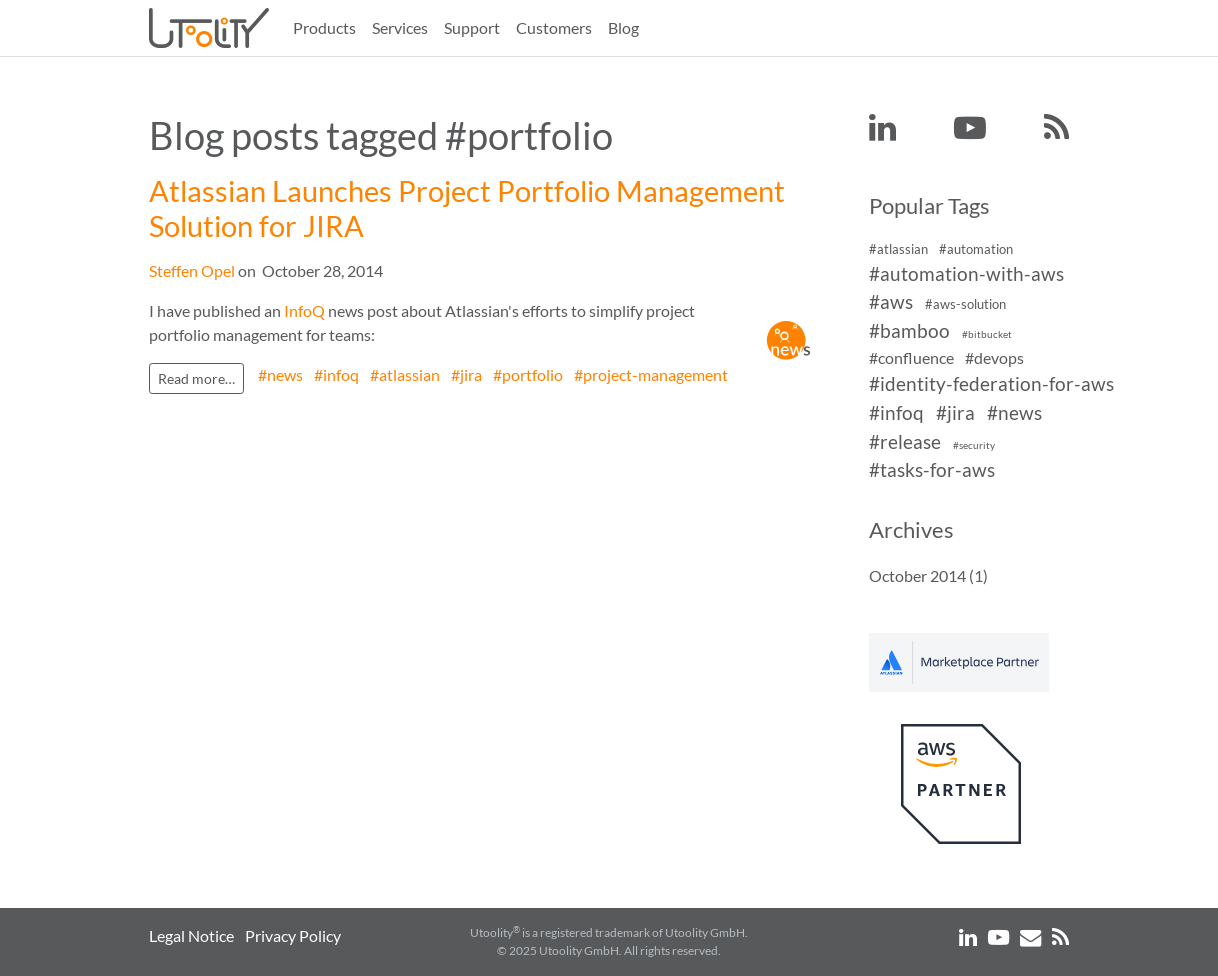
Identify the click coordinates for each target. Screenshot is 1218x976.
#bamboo (909, 330)
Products (324, 27)
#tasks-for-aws (932, 470)
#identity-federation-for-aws (991, 383)
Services (400, 27)
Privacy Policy (293, 935)
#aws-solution (965, 305)
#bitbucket (987, 334)
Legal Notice (191, 935)
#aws (891, 302)
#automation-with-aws (966, 273)
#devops (994, 357)
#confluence (911, 357)
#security (974, 445)
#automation (976, 249)
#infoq (336, 374)
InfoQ (304, 310)
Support (472, 27)
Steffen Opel (192, 270)
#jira (466, 374)
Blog (623, 27)
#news (280, 374)
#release (905, 441)
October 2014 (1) (928, 575)
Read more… (196, 378)
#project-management (651, 374)
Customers (554, 27)
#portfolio (528, 374)
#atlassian (405, 374)
